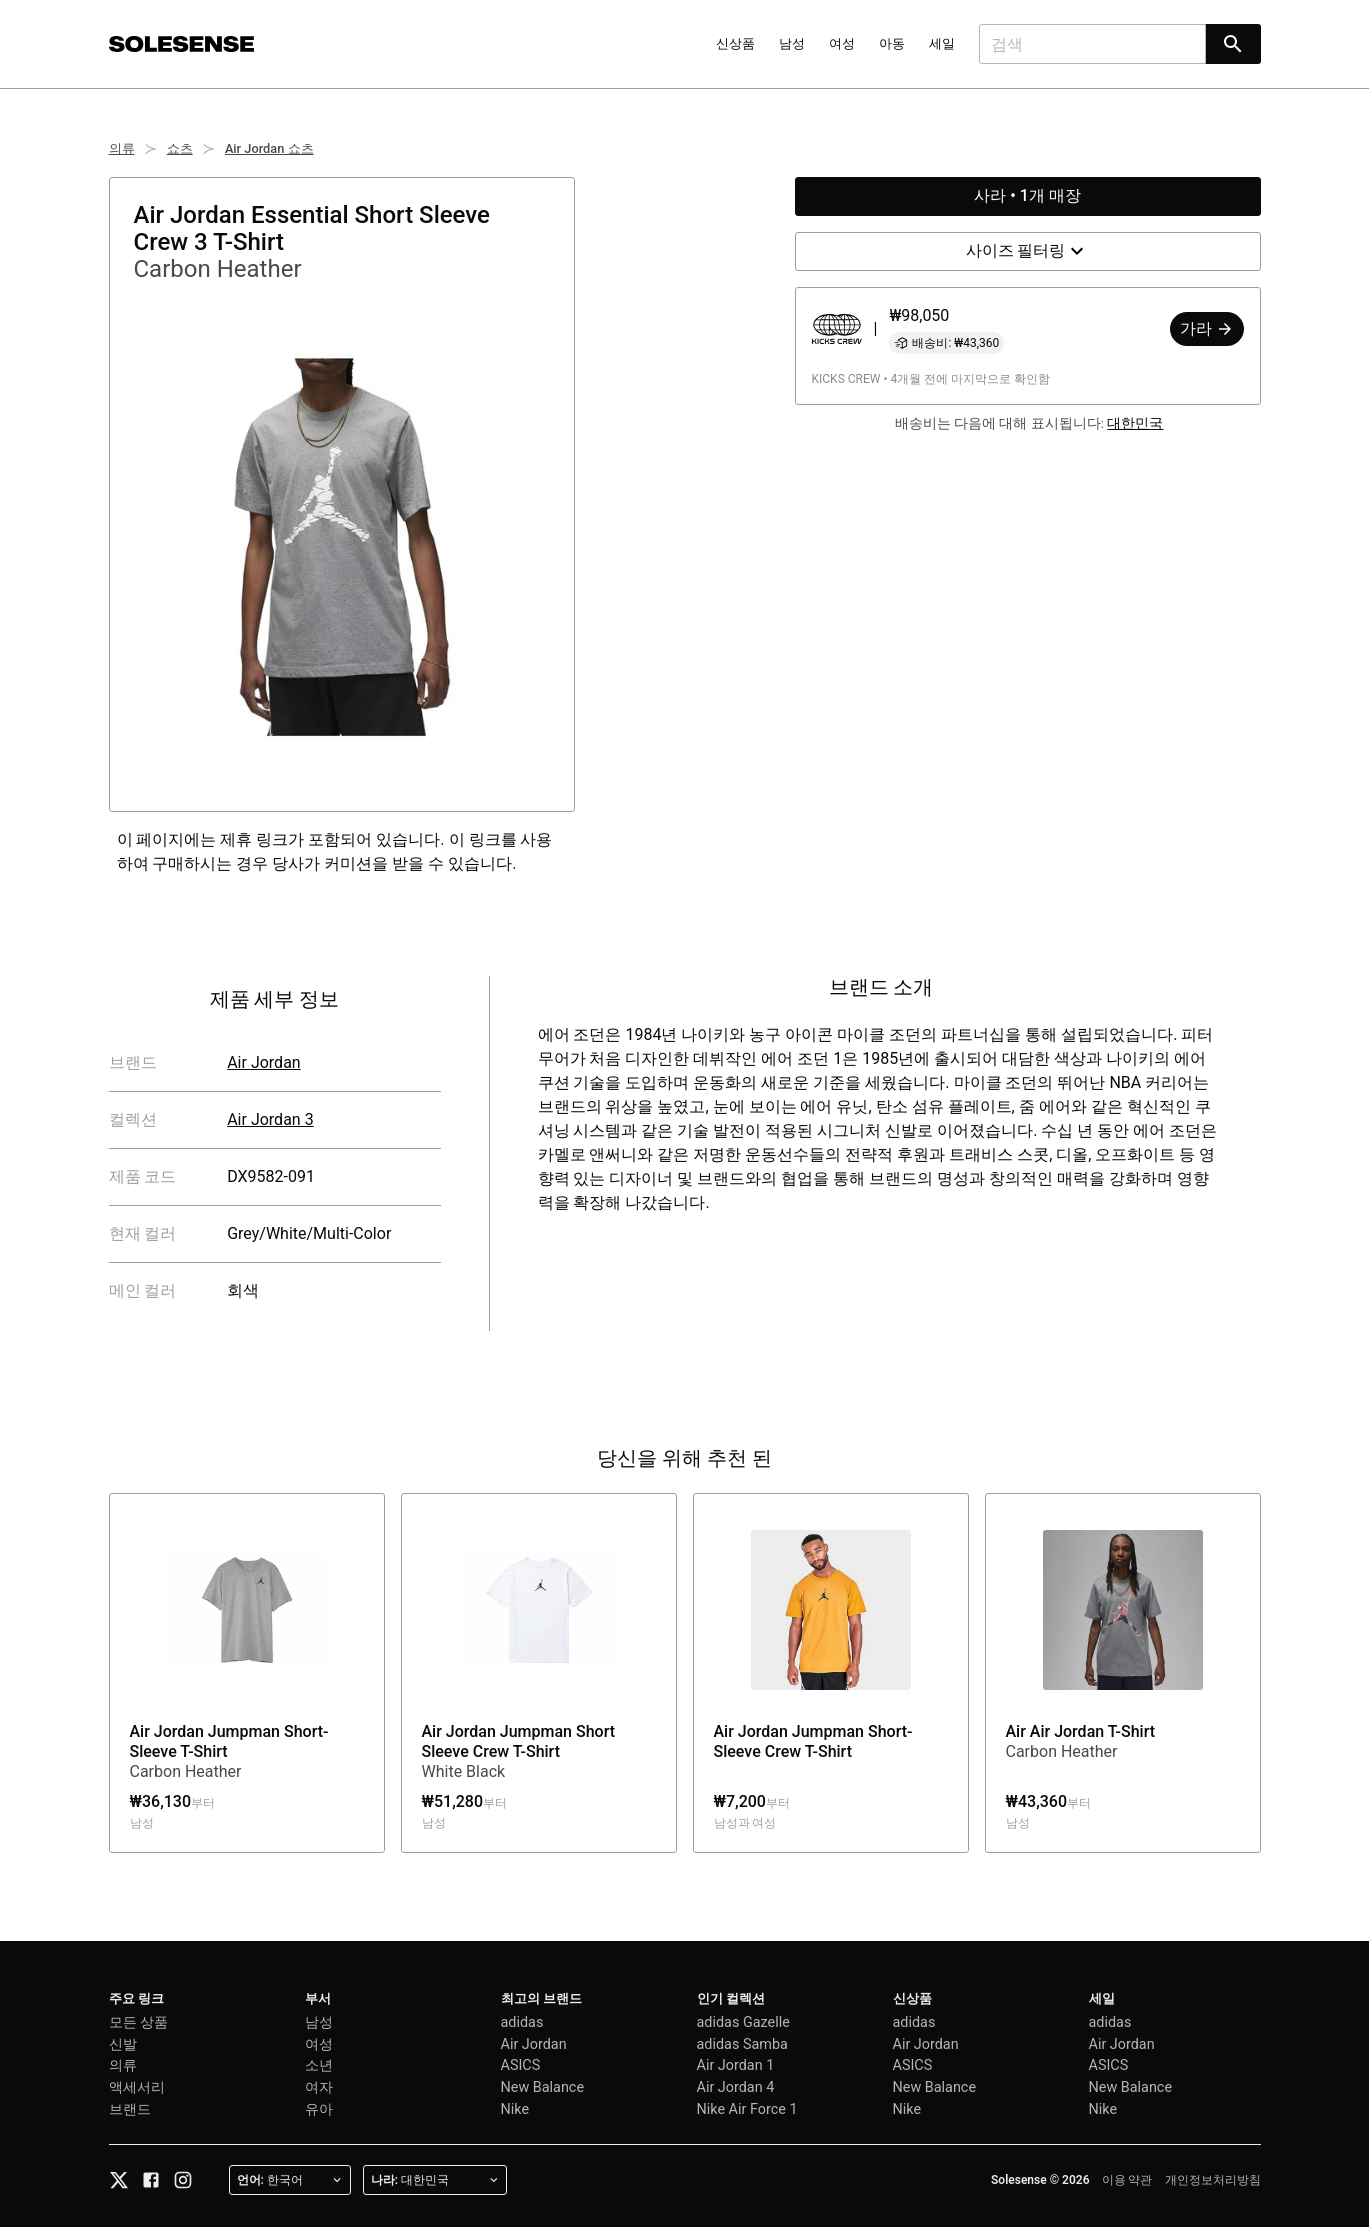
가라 (1207, 328)
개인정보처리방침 (1213, 2180)
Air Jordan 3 (270, 1119)
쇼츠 (180, 148)
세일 (942, 43)
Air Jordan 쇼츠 (269, 148)
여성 (842, 43)
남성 (792, 43)
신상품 (735, 43)
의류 (122, 148)
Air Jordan (264, 1062)
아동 (892, 43)
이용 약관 (1127, 2180)
